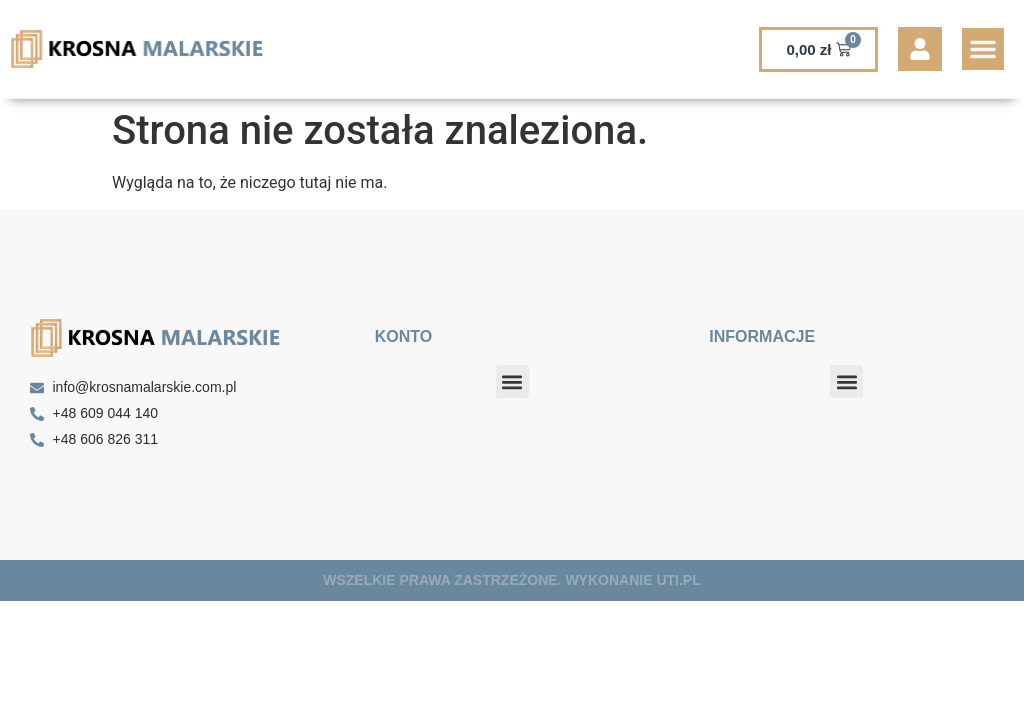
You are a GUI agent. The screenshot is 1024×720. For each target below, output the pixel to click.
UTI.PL (678, 580)
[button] (983, 49)
